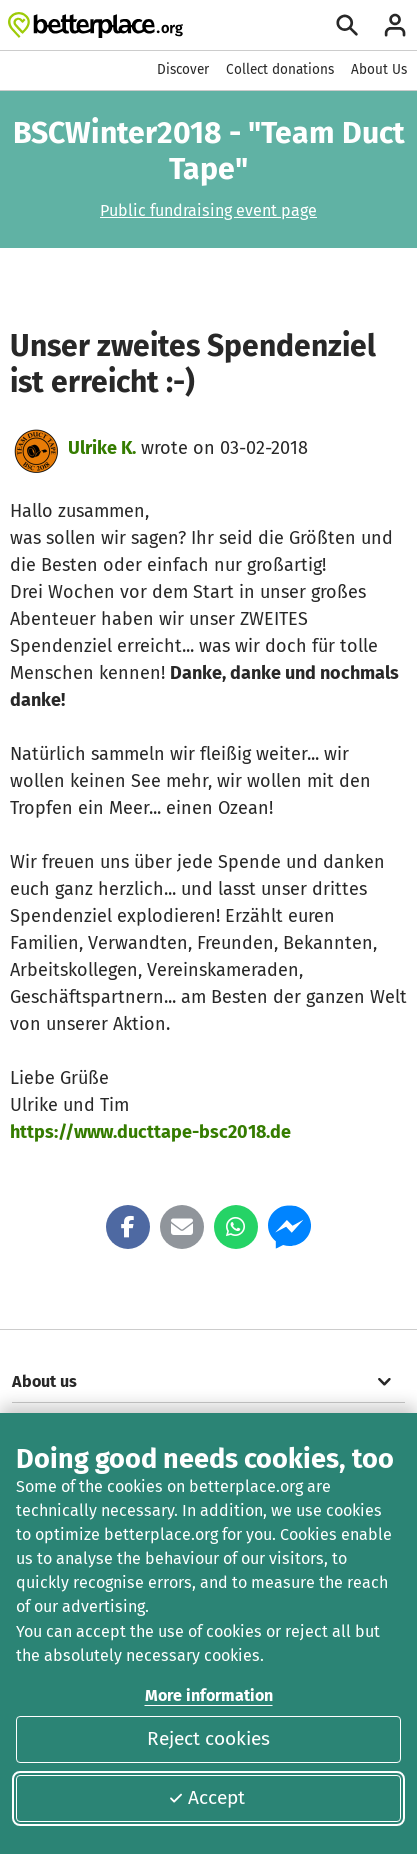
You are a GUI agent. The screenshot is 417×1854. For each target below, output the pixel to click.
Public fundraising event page (208, 210)
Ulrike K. (102, 448)
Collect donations (280, 69)
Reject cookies (208, 1738)
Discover (183, 69)
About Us (379, 69)
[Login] (395, 25)
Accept (206, 1797)
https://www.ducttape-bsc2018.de (150, 1132)
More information (209, 1695)
